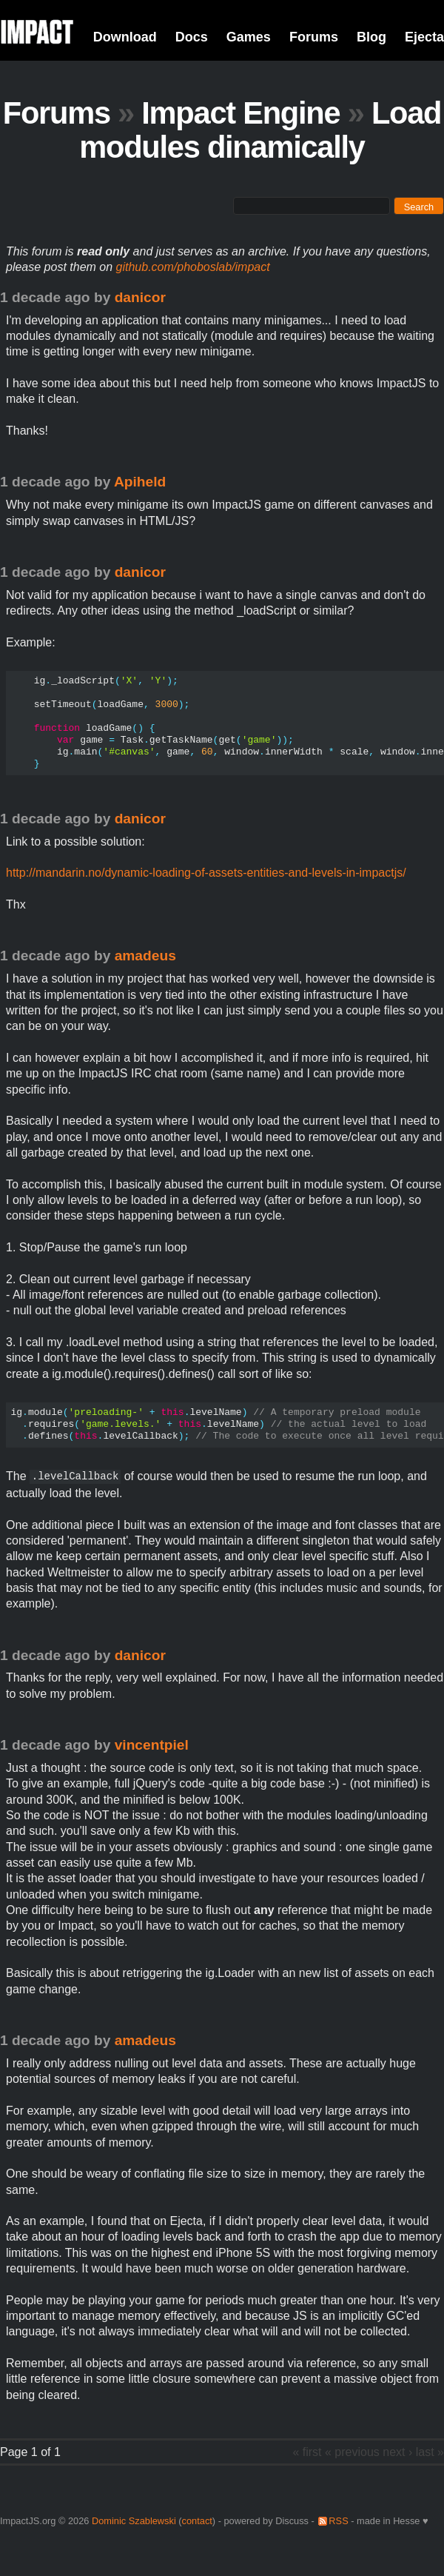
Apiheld (140, 481)
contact (197, 2520)
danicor (140, 297)
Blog (371, 37)
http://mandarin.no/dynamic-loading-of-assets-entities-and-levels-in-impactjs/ (206, 872)
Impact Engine (240, 113)
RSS (338, 2520)
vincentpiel (152, 1745)
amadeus (145, 955)
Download (125, 37)
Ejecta (424, 37)
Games (248, 37)
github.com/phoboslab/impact (193, 267)
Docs (191, 37)
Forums (313, 37)
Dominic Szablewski (134, 2520)
